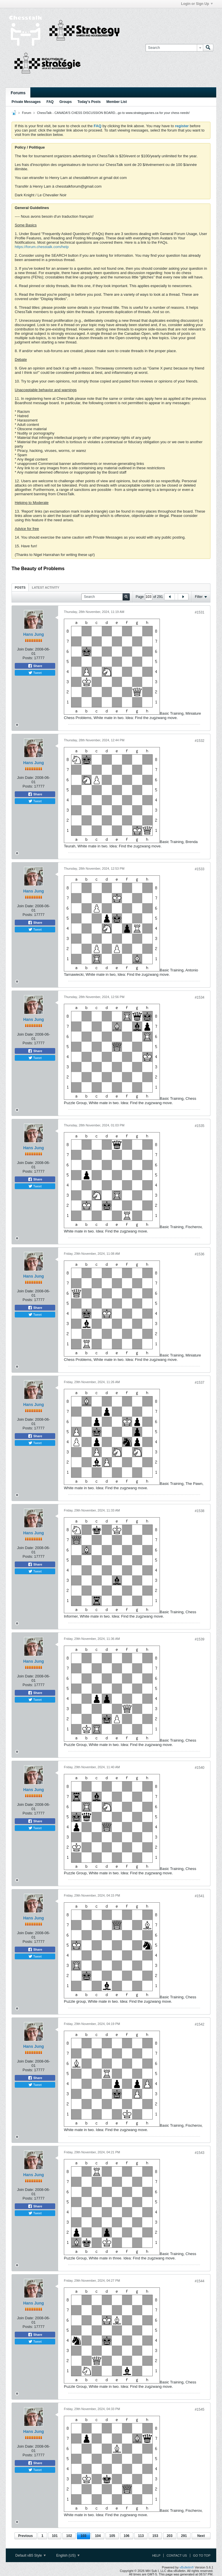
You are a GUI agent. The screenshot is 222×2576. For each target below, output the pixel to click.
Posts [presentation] (20, 587)
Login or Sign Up (197, 4)
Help (156, 2555)
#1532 (199, 741)
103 (83, 2536)
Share (35, 666)
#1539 (199, 1639)
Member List (116, 102)
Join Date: (25, 649)
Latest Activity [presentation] (45, 587)
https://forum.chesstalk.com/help (42, 247)
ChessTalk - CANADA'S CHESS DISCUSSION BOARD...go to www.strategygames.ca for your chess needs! (113, 112)
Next (201, 2536)
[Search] (174, 47)
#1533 (199, 869)
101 (55, 2536)
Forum (26, 112)
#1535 (199, 1126)
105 (112, 2536)
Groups (65, 102)
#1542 (199, 2024)
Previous (25, 2536)
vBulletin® (187, 2567)
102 (69, 2536)
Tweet (35, 673)
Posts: (28, 658)
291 (184, 2536)
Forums (18, 92)
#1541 (199, 1896)
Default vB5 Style (30, 2555)
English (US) (67, 2555)
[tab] (20, 587)
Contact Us (176, 2555)
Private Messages (26, 102)
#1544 (199, 2281)
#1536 (199, 1254)
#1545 (199, 2409)
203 (170, 2536)
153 (155, 2536)
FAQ (50, 102)
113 (141, 2536)
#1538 (199, 1511)
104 (98, 2536)
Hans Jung (33, 634)
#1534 (199, 997)
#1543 (199, 2153)
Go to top (201, 2555)
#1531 (199, 612)
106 (127, 2536)
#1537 (199, 1383)
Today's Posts (89, 102)
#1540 (199, 1768)
